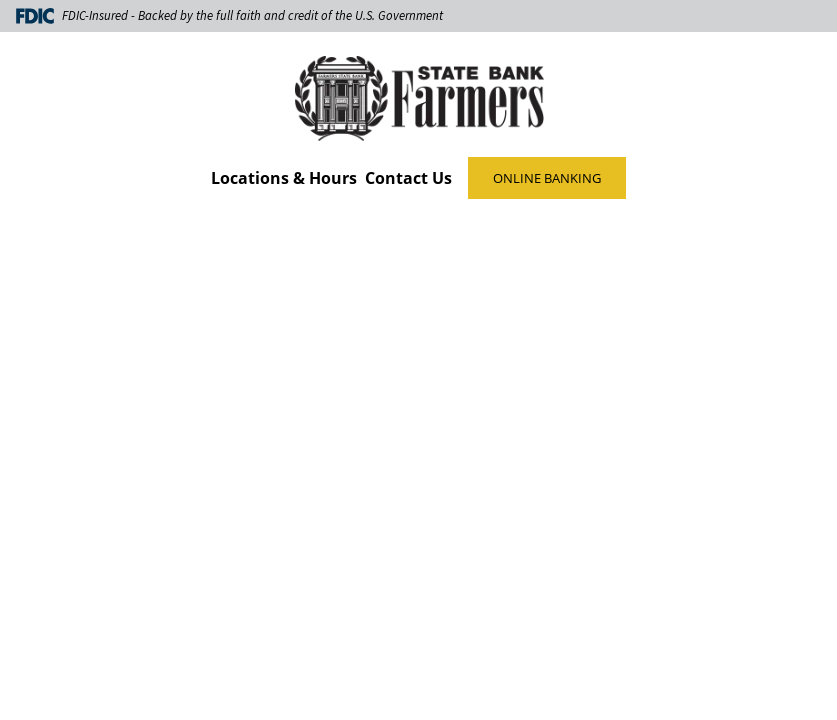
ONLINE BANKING (547, 178)
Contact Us (408, 178)
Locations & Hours (284, 178)
